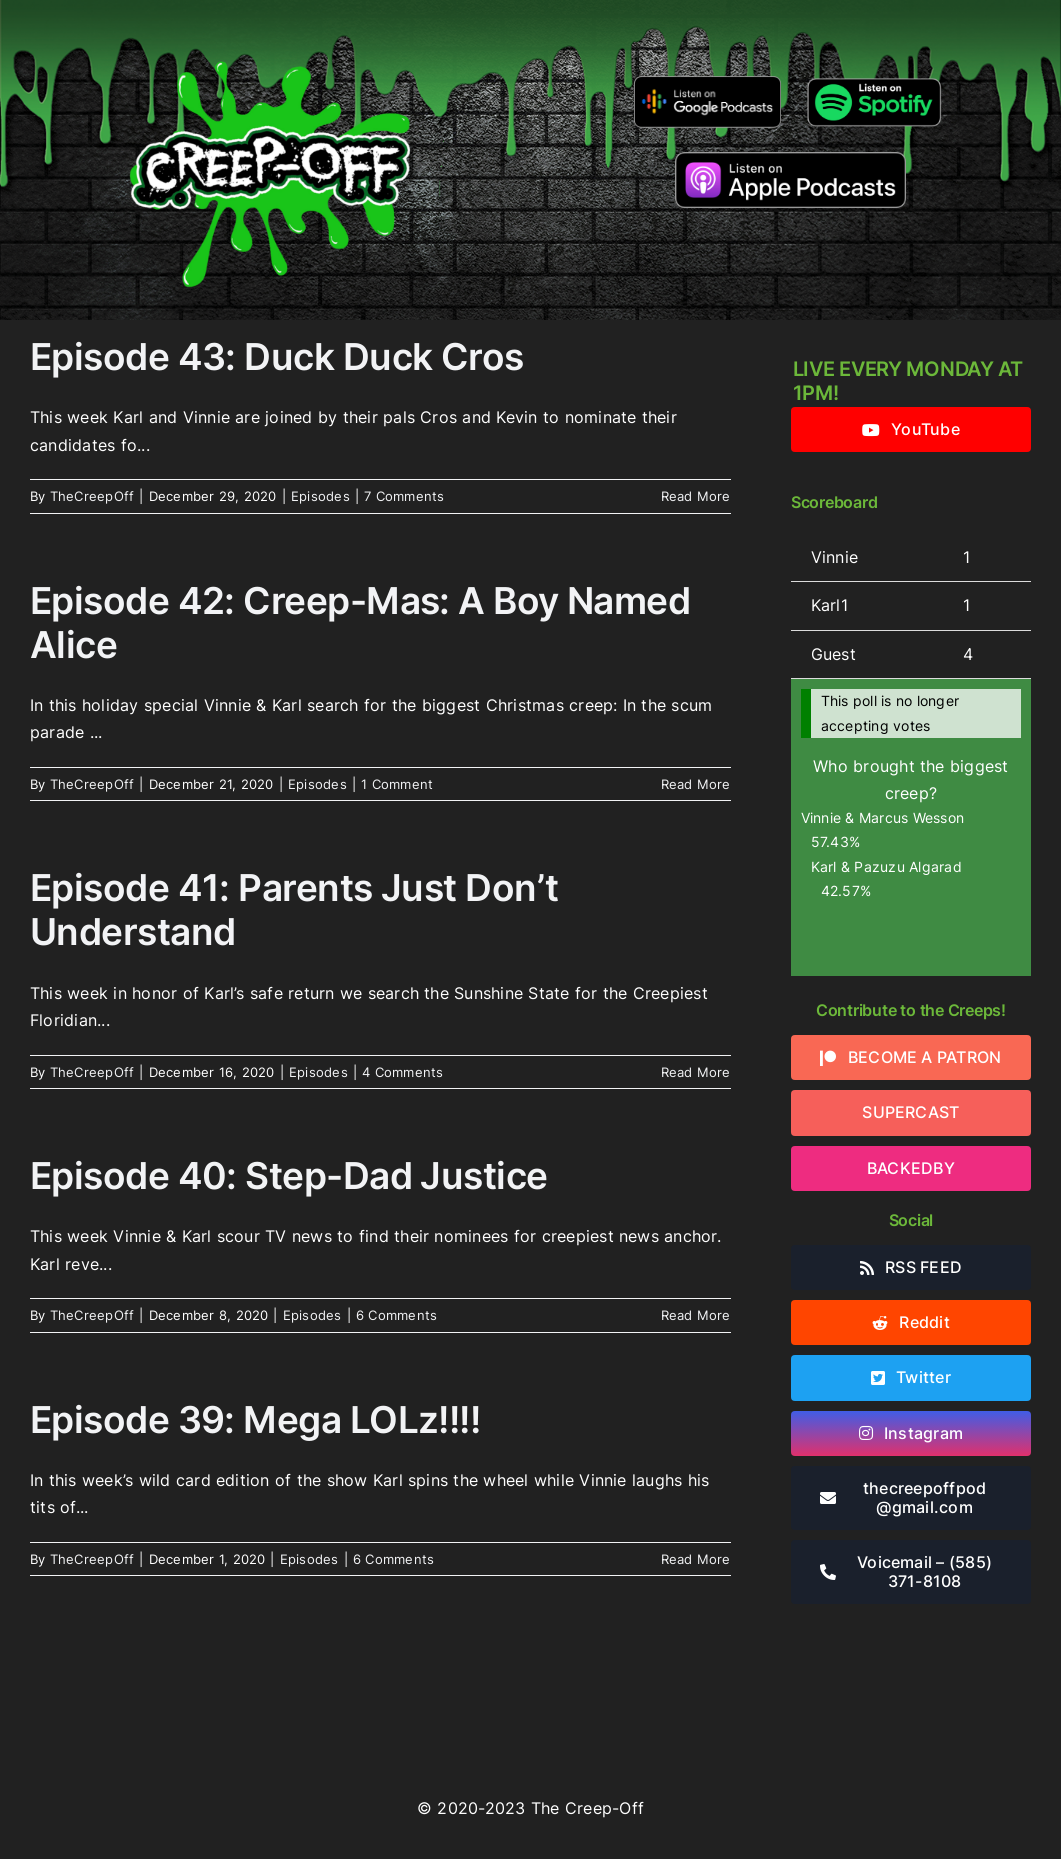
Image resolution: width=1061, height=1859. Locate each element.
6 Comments (396, 1315)
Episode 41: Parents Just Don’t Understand (294, 909)
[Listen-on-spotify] (873, 80)
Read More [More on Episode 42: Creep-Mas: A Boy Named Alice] (696, 784)
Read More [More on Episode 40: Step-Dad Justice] (696, 1315)
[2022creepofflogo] (270, 28)
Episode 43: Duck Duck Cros (277, 356)
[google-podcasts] (707, 83)
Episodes (320, 496)
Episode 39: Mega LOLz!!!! (255, 1419)
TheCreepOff (92, 496)
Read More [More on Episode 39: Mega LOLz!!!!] (696, 1559)
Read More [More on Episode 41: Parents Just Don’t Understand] (696, 1072)
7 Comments (404, 496)
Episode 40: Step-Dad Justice (289, 1175)
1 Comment (397, 784)
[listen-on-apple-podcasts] (790, 160)
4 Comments (402, 1072)
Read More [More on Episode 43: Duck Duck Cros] (696, 496)
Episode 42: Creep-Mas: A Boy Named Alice (360, 622)
